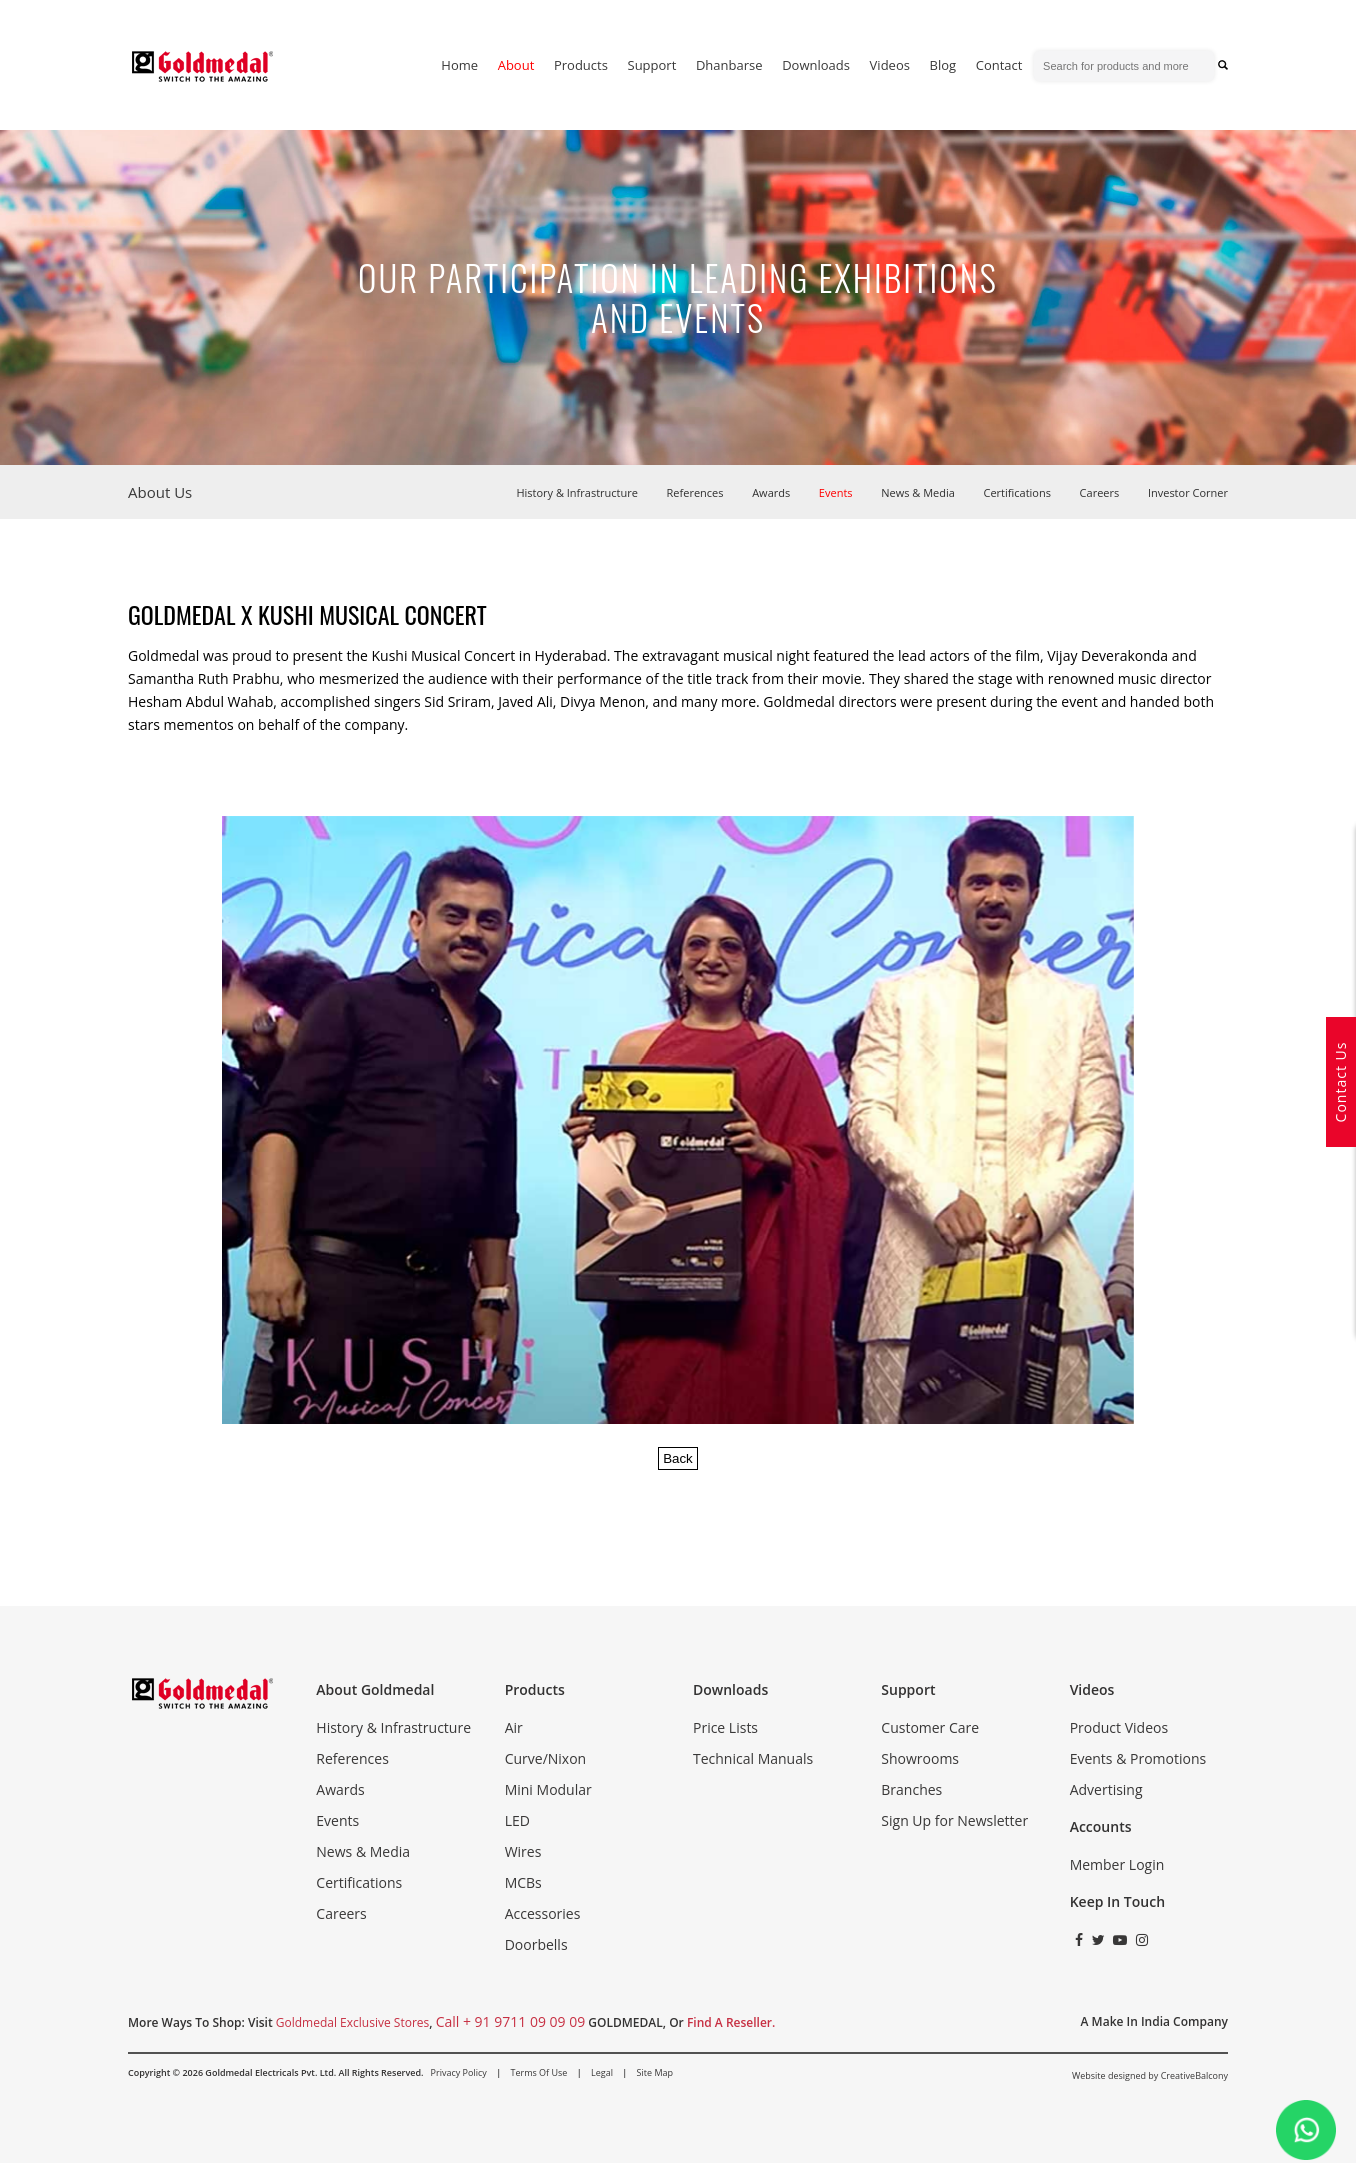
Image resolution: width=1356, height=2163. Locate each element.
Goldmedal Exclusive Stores (352, 2022)
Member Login (1117, 1864)
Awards (771, 492)
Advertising (1106, 1789)
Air (514, 1727)
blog (943, 65)
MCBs (523, 1882)
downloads (816, 65)
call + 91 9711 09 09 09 (511, 2021)
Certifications (1017, 492)
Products (581, 65)
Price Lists (725, 1727)
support (652, 65)
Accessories (543, 1913)
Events (836, 492)
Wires (523, 1851)
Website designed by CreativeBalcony (1150, 2075)
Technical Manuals (753, 1758)
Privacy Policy (459, 2072)
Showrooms (920, 1758)
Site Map (655, 2072)
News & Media (918, 492)
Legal (602, 2072)
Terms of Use (538, 2072)
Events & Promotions (1138, 1758)
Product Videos (1119, 1727)
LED (517, 1820)
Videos (890, 65)
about (516, 65)
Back (678, 1458)
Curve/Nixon (546, 1758)
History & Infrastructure (577, 492)
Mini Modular (548, 1789)
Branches (911, 1789)
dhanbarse (729, 65)
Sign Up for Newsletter (954, 1820)
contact (999, 65)
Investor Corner (1188, 492)
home (459, 65)
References (695, 492)
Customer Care (930, 1727)
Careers (1100, 492)
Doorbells (536, 1944)
